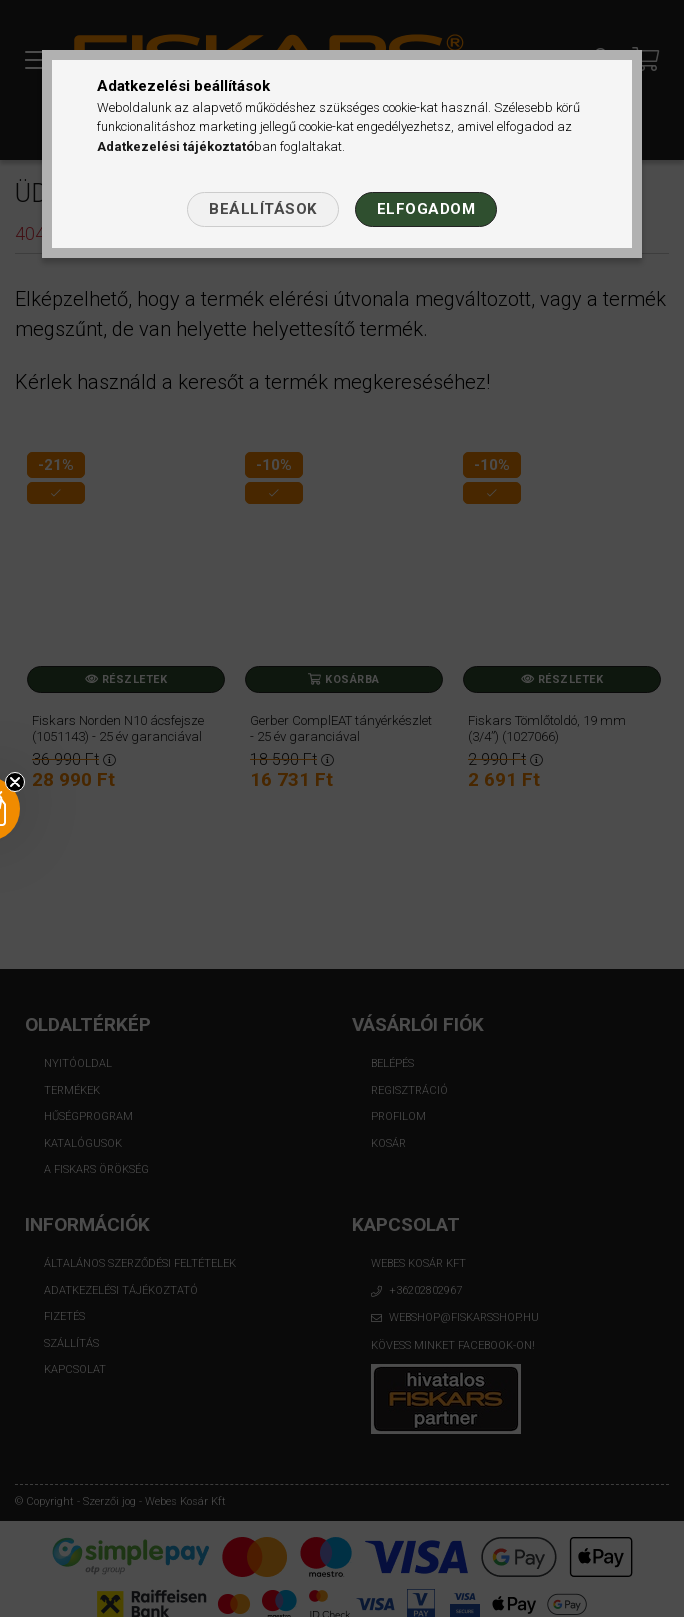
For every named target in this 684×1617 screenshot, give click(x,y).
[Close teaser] (15, 782)
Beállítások (263, 209)
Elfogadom (426, 209)
